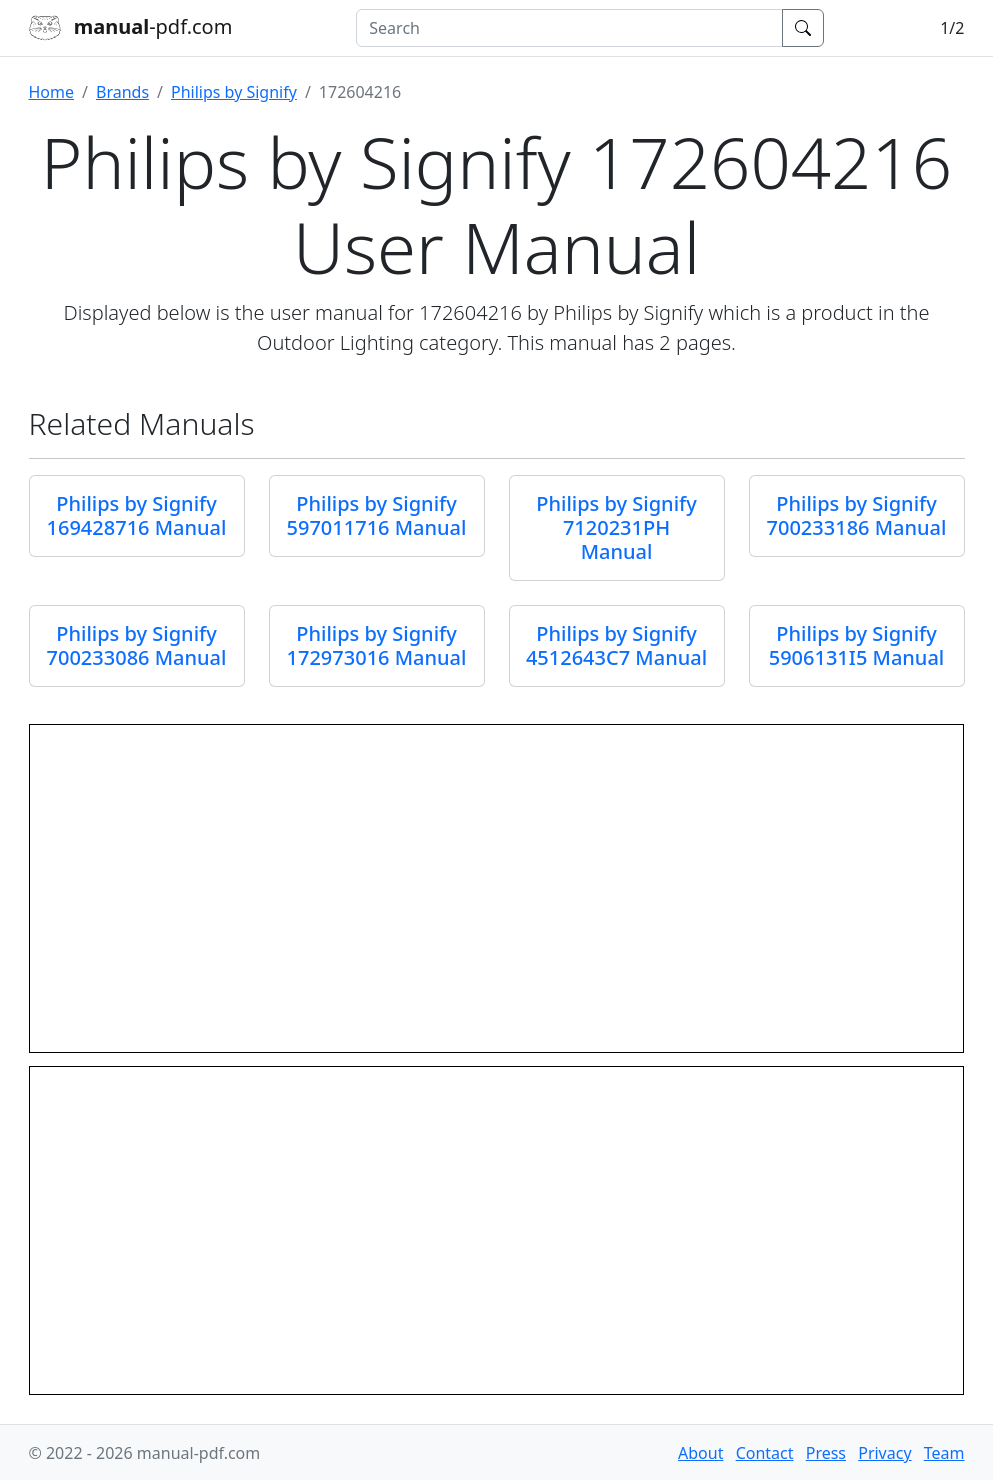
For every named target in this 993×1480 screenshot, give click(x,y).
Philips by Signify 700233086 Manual (137, 645)
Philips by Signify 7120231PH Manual (616, 527)
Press (826, 1453)
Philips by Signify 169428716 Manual (137, 515)
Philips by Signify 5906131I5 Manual (857, 645)
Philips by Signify (234, 92)
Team (944, 1453)
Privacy (884, 1453)
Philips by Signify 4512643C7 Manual (616, 645)
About (700, 1453)
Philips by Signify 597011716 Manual (377, 515)
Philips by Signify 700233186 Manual (857, 515)
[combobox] (569, 28)
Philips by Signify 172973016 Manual (377, 645)
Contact (765, 1453)
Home (52, 92)
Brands (122, 92)
